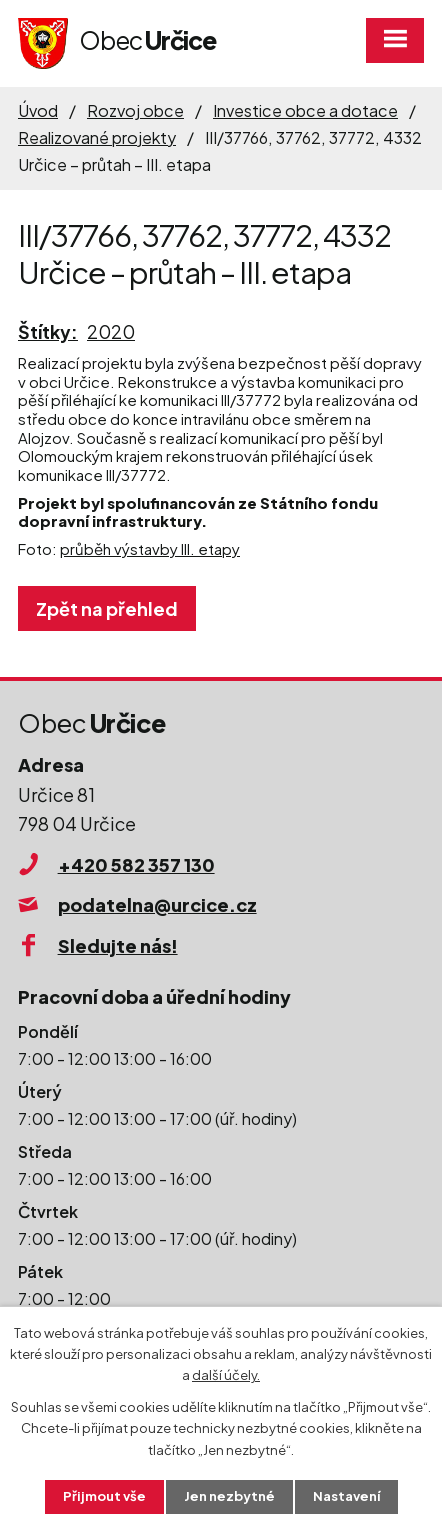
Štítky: (48, 331)
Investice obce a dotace (305, 110)
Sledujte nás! (118, 945)
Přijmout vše (104, 1496)
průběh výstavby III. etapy (150, 548)
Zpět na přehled (107, 608)
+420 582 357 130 (136, 864)
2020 (111, 331)
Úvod (38, 110)
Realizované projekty (97, 137)
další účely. (226, 1375)
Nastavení (346, 1496)
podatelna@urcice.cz (157, 904)
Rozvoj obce (135, 110)
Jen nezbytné (229, 1496)
